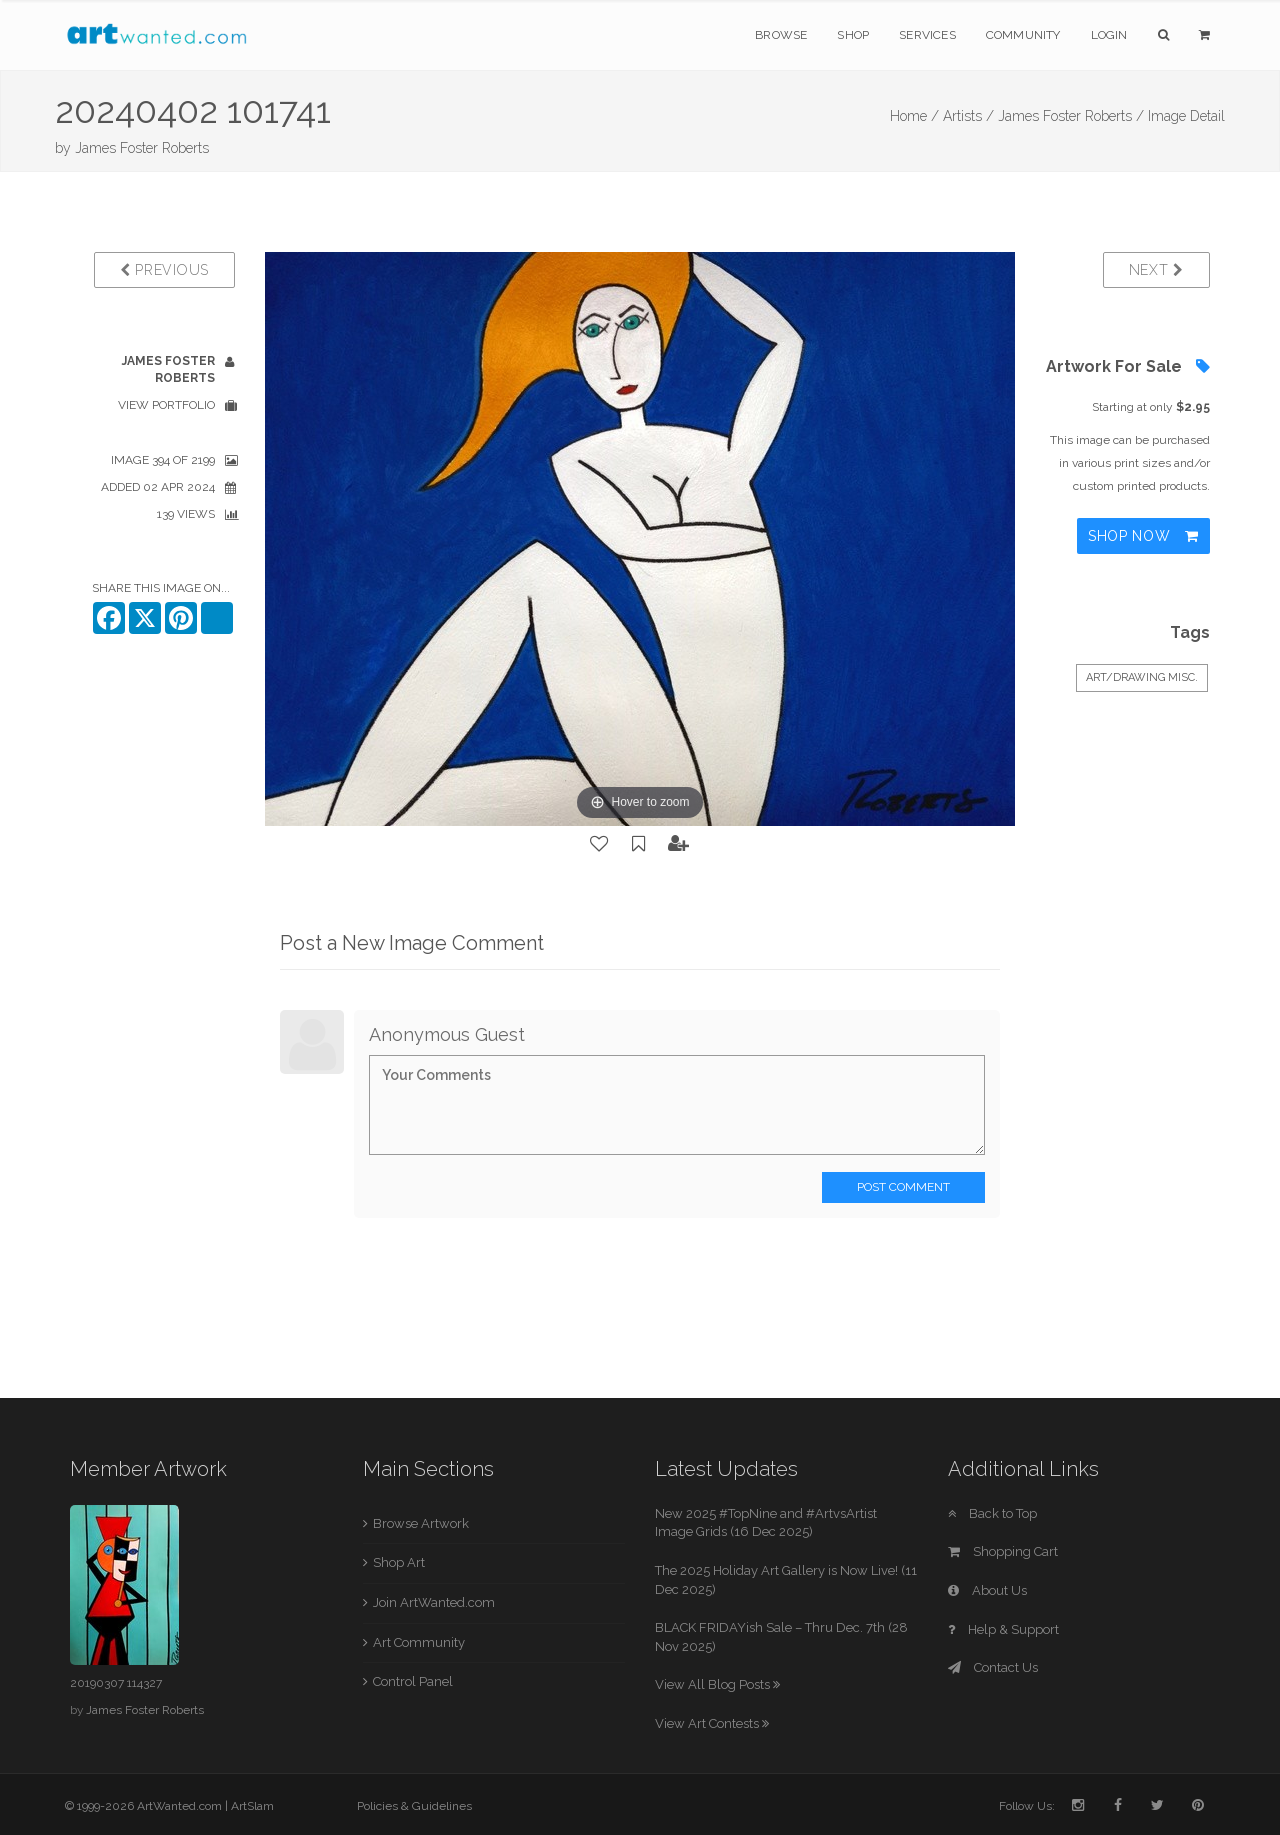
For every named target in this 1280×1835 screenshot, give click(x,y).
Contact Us (993, 1667)
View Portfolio (166, 405)
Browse (781, 35)
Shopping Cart (1003, 1551)
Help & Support (1003, 1629)
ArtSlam (252, 1806)
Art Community (419, 1642)
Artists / (968, 116)
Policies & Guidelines (414, 1806)
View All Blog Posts (717, 1684)
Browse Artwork (421, 1523)
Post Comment (903, 1187)
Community (1023, 35)
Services (927, 35)
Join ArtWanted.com (434, 1602)
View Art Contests (712, 1723)
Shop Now (1143, 536)
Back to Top (992, 1513)
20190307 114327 (116, 1683)
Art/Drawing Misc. (1142, 677)
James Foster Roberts (142, 148)
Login (1109, 35)
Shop (853, 35)
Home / (914, 116)
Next (1156, 270)
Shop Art (399, 1562)
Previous (164, 270)
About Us (987, 1590)
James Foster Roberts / (1071, 116)
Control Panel (413, 1681)
